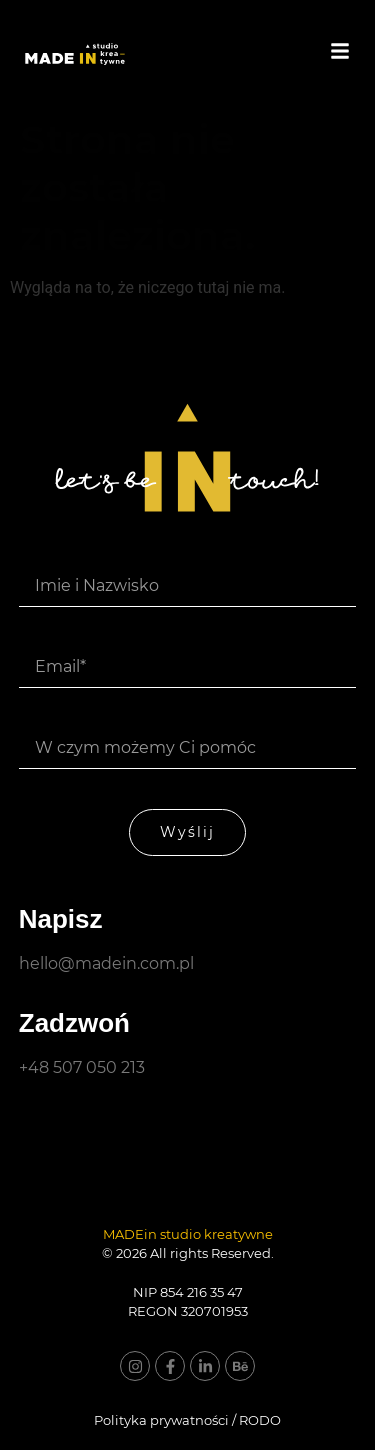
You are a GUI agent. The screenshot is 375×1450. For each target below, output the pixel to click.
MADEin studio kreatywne (188, 1234)
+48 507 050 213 (82, 1067)
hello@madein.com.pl (106, 963)
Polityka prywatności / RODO (187, 1420)
